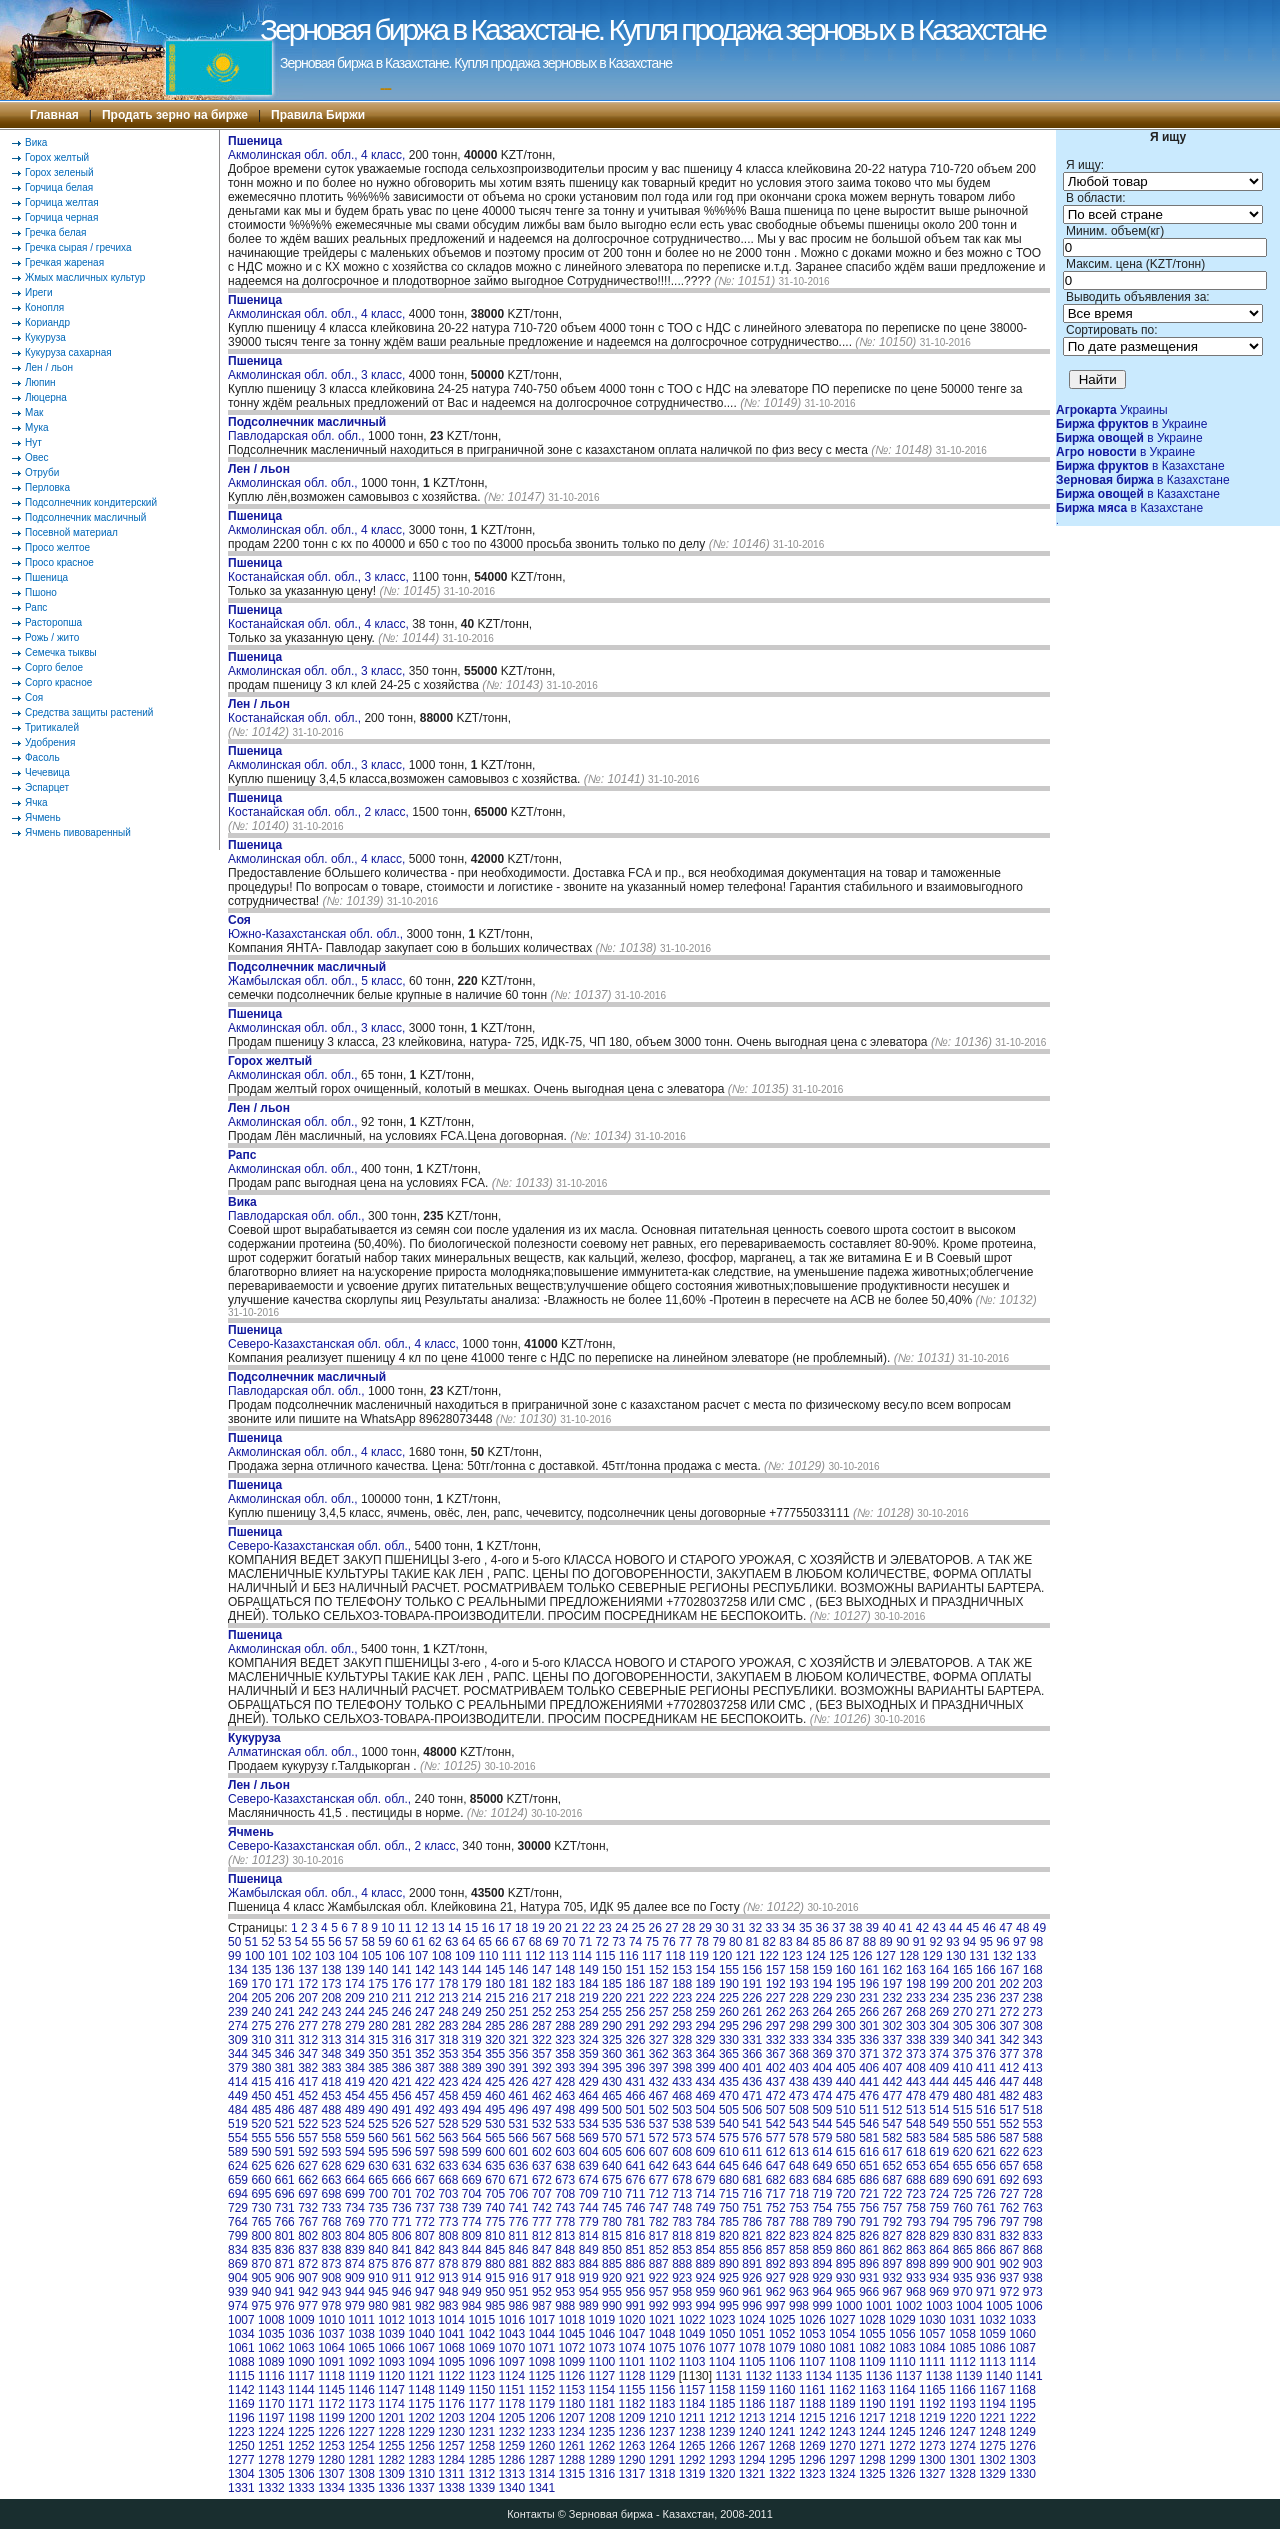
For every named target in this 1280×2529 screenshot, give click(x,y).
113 (559, 1956)
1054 (842, 2334)
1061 (241, 2348)
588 (1033, 2138)
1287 (541, 2460)
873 (332, 2264)
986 (519, 2306)
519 (238, 2124)
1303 (1022, 2460)
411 (986, 2068)
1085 (962, 2348)
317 (425, 2040)
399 (706, 2068)
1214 (782, 2418)
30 (721, 1928)
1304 (241, 2474)
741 (519, 2208)
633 (448, 2166)
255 (612, 2012)
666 (402, 2180)
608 (682, 2152)
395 (612, 2068)
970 (963, 2292)
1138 (939, 2376)
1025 (782, 2320)
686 (869, 2180)
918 (565, 2278)
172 (308, 1984)
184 (589, 1984)
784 (706, 2222)
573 (682, 2138)
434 (706, 2082)
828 (916, 2236)
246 (402, 2012)
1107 (812, 2362)
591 (285, 2152)
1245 (902, 2432)
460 (495, 2096)
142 (425, 1970)
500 (612, 2110)
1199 (331, 2418)
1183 (662, 2404)
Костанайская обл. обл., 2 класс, (320, 805)
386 (402, 2068)
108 (442, 1956)
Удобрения (50, 742)
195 (846, 1984)
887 (659, 2264)
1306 (301, 2474)
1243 (842, 2432)
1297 (842, 2460)
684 (822, 2180)
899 (939, 2264)
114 (582, 1956)
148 (565, 1970)
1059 (992, 2334)
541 (752, 2124)
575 (729, 2138)
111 (512, 1956)
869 (238, 2264)
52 (267, 1942)
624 (238, 2166)
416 (285, 2082)
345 (261, 2054)
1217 (872, 2418)
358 (565, 2054)
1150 (481, 2390)
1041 (451, 2334)
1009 (301, 2320)
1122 (451, 2376)
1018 (572, 2320)
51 (251, 1942)
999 (822, 2306)
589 (238, 2152)
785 (729, 2222)
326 (635, 2040)
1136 (879, 2376)
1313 (511, 2474)
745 (612, 2208)
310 (261, 2040)
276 (285, 2026)
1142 (241, 2390)
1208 (602, 2418)
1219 (932, 2418)
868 (1033, 2250)
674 (589, 2180)
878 (448, 2264)
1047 (632, 2334)
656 (986, 2166)
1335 (361, 2488)
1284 (451, 2460)
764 (238, 2222)
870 (261, 2264)
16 (488, 1928)
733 (332, 2208)
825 (846, 2236)
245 (378, 2012)
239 (238, 2012)
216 (519, 1998)
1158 (722, 2390)
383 (332, 2068)
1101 (632, 2362)
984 (472, 2306)
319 (472, 2040)
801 (285, 2236)
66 (501, 1942)
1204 (481, 2418)
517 (1009, 2110)
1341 (541, 2488)
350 (378, 2054)
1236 (632, 2432)
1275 (992, 2446)
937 (1009, 2278)
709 (589, 2194)
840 (378, 2250)
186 (635, 1984)
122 (769, 1956)
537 (659, 2124)
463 (565, 2096)
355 (495, 2054)
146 (519, 1970)
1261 (572, 2446)
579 (822, 2138)
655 (963, 2166)
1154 (602, 2390)
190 (729, 1984)
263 (799, 2012)
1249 (1022, 2432)
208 (332, 1998)
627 (308, 2166)
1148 (421, 2390)
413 (1033, 2068)
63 (451, 1942)
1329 (992, 2474)
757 (893, 2208)
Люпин (40, 382)
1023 (722, 2320)
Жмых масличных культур (85, 277)
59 (384, 1942)
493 (448, 2110)
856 (752, 2250)
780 (612, 2222)
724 (939, 2194)
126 (862, 1956)
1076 (692, 2348)
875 (378, 2264)
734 (355, 2208)
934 (939, 2278)
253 (565, 2012)
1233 (541, 2432)
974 (238, 2306)
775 (495, 2222)
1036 (301, 2334)
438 (799, 2082)
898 (916, 2264)
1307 (331, 2474)
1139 (969, 2376)
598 (448, 2152)
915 (495, 2278)
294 (706, 2026)
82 (769, 1942)
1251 (271, 2446)
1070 (511, 2348)
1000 (849, 2306)
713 (682, 2194)
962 (776, 2292)
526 (402, 2124)
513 (916, 2110)
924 (706, 2278)
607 (659, 2152)
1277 (241, 2460)
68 (535, 1942)
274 (238, 2026)
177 (425, 1984)
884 (589, 2264)
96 (1002, 1942)
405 (846, 2068)
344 (238, 2054)
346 (285, 2054)
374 (939, 2054)
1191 (902, 2404)
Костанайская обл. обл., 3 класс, (320, 570)
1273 (932, 2446)
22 (588, 1928)
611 (752, 2152)
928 (799, 2278)
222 (659, 1998)
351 (402, 2054)
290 (612, 2026)
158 (799, 1970)
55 (318, 1942)
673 (565, 2180)
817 (659, 2236)
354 (472, 2054)
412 (1009, 2068)
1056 (902, 2334)
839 (355, 2250)
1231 (481, 2432)
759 (939, 2208)
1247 (962, 2432)
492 (425, 2110)
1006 (1029, 2306)
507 (776, 2110)
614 (822, 2152)
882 (542, 2264)
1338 (451, 2488)
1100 (602, 2362)
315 (378, 2040)
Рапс (36, 607)
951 (519, 2292)
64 (468, 1942)
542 (776, 2124)
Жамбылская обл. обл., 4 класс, (318, 1886)
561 (402, 2138)
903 (1033, 2264)
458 (448, 2096)
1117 (301, 2376)
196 (869, 1984)
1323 (812, 2474)
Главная (54, 115)
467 (659, 2096)
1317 (632, 2474)
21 (571, 1928)
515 (963, 2110)
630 (378, 2166)
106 (395, 1956)
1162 (842, 2390)
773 (448, 2222)
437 (776, 2082)
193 (799, 1984)
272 (1009, 2012)
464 (589, 2096)
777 (542, 2222)
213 (448, 1998)
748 (682, 2208)
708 (565, 2194)
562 (425, 2138)
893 (799, 2264)
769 (355, 2222)
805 (378, 2236)
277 (308, 2026)
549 (939, 2124)
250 (495, 2012)
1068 (451, 2348)
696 (285, 2194)
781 (635, 2222)
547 (893, 2124)
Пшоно (41, 592)
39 (872, 1928)
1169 (241, 2404)
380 (261, 2068)
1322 (782, 2474)
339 (939, 2040)
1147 (391, 2390)
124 (816, 1956)
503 (682, 2110)
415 (261, 2082)
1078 (752, 2348)
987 (542, 2306)
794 (939, 2222)
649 (822, 2166)
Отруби (42, 472)
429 (589, 2082)
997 (776, 2306)
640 (612, 2166)
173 (332, 1984)
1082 (872, 2348)
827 (893, 2236)
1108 (842, 2362)
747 (659, 2208)
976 (285, 2306)
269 (939, 2012)
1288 (572, 2460)
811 (519, 2236)
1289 (602, 2460)
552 (1009, 2124)
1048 (662, 2334)
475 (846, 2096)
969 (939, 2292)
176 (402, 1984)
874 (355, 2264)
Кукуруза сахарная (68, 352)
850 (612, 2250)
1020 (632, 2320)
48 (1022, 1928)
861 (869, 2250)
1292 (692, 2460)
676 (635, 2180)
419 (355, 2082)
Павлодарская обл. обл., (307, 429)
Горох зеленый (59, 172)
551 (986, 2124)
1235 (602, 2432)
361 (635, 2054)
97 (1019, 1942)
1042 (481, 2334)
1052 (782, 2334)
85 (819, 1942)
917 (542, 2278)
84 (802, 1942)
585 (963, 2138)
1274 (962, 2446)
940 (261, 2292)
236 (986, 1998)
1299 (902, 2460)
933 (916, 2278)
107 (418, 1956)
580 (846, 2138)
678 (682, 2180)
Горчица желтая (62, 202)
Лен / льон (49, 367)
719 (822, 2194)
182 (542, 1984)
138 (332, 1970)
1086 (992, 2348)
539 (706, 2124)
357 (542, 2054)
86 (835, 1942)
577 (776, 2138)
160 (846, 1970)
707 (542, 2194)
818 (682, 2236)
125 (839, 1956)
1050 (722, 2334)
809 (472, 2236)
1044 (541, 2334)
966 (869, 2292)
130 (956, 1956)
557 (308, 2138)
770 (378, 2222)
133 (1026, 1956)
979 (355, 2306)
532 (542, 2124)
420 (378, 2082)
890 (729, 2264)
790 (846, 2222)
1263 (632, 2446)
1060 (1022, 2334)
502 (659, 2110)
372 (893, 2054)
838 (332, 2250)
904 (238, 2278)
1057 (932, 2334)
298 (799, 2026)
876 (402, 2264)
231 (869, 1998)
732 (308, 2208)
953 (565, 2292)
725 (963, 2194)
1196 (241, 2418)
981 (402, 2306)
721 (869, 2194)
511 (869, 2110)
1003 (939, 2306)
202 (1009, 1984)
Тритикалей (52, 727)
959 (706, 2292)
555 (261, 2138)
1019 (602, 2320)
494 (472, 2110)
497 (542, 2110)
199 (939, 1984)
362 (659, 2054)
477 (893, 2096)
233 (916, 1998)
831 (986, 2236)
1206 (541, 2418)
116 (629, 1956)
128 (909, 1956)
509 (822, 2110)
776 (519, 2222)
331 (752, 2040)
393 (565, 2068)
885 (612, 2264)
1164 (902, 2390)
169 (238, 1984)
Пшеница (46, 577)
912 (425, 2278)
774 (472, 2222)
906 (285, 2278)
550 (963, 2124)
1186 (752, 2404)
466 (635, 2096)
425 (495, 2082)
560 (378, 2138)
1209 (632, 2418)
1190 (872, 2404)
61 (418, 1942)
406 (869, 2068)
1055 (872, 2334)
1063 (301, 2348)
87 (852, 1942)
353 (448, 2054)
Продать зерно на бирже (175, 115)
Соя (34, 697)
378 (1033, 2054)
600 (495, 2152)
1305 (271, 2474)
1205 (511, 2418)
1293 (722, 2460)
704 (472, 2194)
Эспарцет (47, 787)
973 (1033, 2292)
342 (1009, 2040)
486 (285, 2110)
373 (916, 2054)
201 (986, 1984)
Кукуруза (45, 337)
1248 (992, 2432)
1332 (271, 2488)
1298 (872, 2460)
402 (776, 2068)
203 (1033, 1984)
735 (378, 2208)
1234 (572, 2432)
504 (706, 2110)
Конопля (44, 307)
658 (1033, 2166)
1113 (992, 2362)
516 (986, 2110)
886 (635, 2264)
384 (355, 2068)
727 (1009, 2194)
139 (355, 1970)
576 (752, 2138)
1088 (241, 2362)
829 (939, 2236)
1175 (421, 2404)
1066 (391, 2348)
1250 (241, 2446)
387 (425, 2068)
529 (472, 2124)
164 (939, 1970)
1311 (451, 2474)
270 (963, 2012)
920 (612, 2278)
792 (893, 2222)
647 (776, 2166)
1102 (662, 2362)
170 (261, 1984)
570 (612, 2138)
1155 (632, 2390)
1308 (361, 2474)
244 (355, 2012)
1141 (1029, 2376)
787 (776, 2222)
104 (348, 1956)
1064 (331, 2348)
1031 (962, 2320)
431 (635, 2082)
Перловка (47, 487)
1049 (692, 2334)
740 (495, 2208)
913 (448, 2278)
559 (355, 2138)
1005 (999, 2306)
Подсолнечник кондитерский (91, 502)
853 (682, 2250)
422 (425, 2082)
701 (402, 2194)
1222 (1022, 2418)
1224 (271, 2432)
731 (285, 2208)
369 (822, 2054)
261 (752, 2012)
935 (963, 2278)
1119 (361, 2376)
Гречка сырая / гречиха (78, 247)
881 (519, 2264)
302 (893, 2026)
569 (589, 2138)
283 (448, 2026)
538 (682, 2124)
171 (285, 1984)
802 (308, 2236)
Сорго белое (54, 667)
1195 (1022, 2404)
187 (659, 1984)
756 (869, 2208)
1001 (879, 2306)
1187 (782, 2404)
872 (308, 2264)
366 (752, 2054)
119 (699, 1956)
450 (261, 2096)
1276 (1022, 2446)
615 (846, 2152)
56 (334, 1942)
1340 (511, 2488)
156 (752, 1970)
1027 (842, 2320)
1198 (301, 2418)
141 (402, 1970)
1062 (271, 2348)
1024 (752, 2320)
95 (986, 1942)
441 (869, 2082)
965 (846, 2292)
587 (1009, 2138)
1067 (421, 2348)
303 (916, 2026)
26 (655, 1928)
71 (585, 1942)
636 (519, 2166)
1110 (902, 2362)
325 (612, 2040)
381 (285, 2068)
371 (869, 2054)
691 (986, 2180)
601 (519, 2152)
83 (785, 1942)
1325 (872, 2474)
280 (378, 2026)
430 (612, 2082)
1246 (932, 2432)
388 (448, 2068)
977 (308, 2306)
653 (916, 2166)
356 (519, 2054)
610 (729, 2152)
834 (238, 2250)
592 (308, 2152)
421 (402, 2082)
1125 (541, 2376)
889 (706, 2264)
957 (659, 2292)
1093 (391, 2362)
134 (238, 1970)
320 (495, 2040)
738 (448, 2208)
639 (589, 2166)
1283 (421, 2460)
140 (378, 1970)
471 (752, 2096)
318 (448, 2040)
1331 (241, 2488)
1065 (361, 2348)
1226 (331, 2432)
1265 (692, 2446)
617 (893, 2152)
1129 (662, 2376)
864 (939, 2250)
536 (635, 2124)
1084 (932, 2348)
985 (495, 2306)
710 (612, 2194)
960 (729, 2292)
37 (838, 1928)
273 (1033, 2012)
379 (238, 2068)
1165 (932, 2390)
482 (1009, 2096)
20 (554, 1928)
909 (355, 2278)
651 (869, 2166)
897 (893, 2264)
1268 (782, 2446)
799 (238, 2236)
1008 (271, 2320)
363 (682, 2054)
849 (589, 2250)
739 (472, 2208)
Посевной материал (71, 532)
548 (916, 2124)
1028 (872, 2320)
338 (916, 2040)
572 (659, 2138)
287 (542, 2026)
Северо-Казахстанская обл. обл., (321, 1539)
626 (285, 2166)
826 (869, 2236)
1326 (902, 2474)
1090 (301, 2362)
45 (972, 1928)
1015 (481, 2320)
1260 (541, 2446)
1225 (301, 2432)
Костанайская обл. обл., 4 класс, (320, 617)
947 (425, 2292)
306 (986, 2026)
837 (308, 2250)
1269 (812, 2446)
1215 (812, 2418)
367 (776, 2054)
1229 (421, 2432)
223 (682, 1998)
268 (916, 2012)
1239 (722, 2432)
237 (1009, 1998)
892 (776, 2264)
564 (472, 2138)
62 (434, 1942)
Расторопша (53, 622)
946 (402, 2292)
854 (706, 2250)
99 (234, 1956)
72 (601, 1942)
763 (1033, 2208)
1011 (361, 2320)
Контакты (531, 2514)
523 (332, 2124)
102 (301, 1956)
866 (986, 2250)
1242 (812, 2432)
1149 (451, 2390)
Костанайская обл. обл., (296, 711)
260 (729, 2012)
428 (565, 2082)
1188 (812, 2404)
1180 (572, 2404)
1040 (421, 2334)
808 (448, 2236)
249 (472, 2012)
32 (755, 1928)
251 (519, 2012)
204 (238, 1998)
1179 (541, 2404)
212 (425, 1998)
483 (1033, 2096)
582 (893, 2138)
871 (285, 2264)
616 (869, 2152)
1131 (728, 2376)
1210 (662, 2418)
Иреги (39, 292)
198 (916, 1984)
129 (933, 1956)
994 (706, 2306)
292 (659, 2026)
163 (916, 1970)
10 (387, 1928)
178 (448, 1984)
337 (893, 2040)
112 (535, 1956)
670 (495, 2180)
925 (729, 2278)
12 (421, 1928)
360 (612, 2054)
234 (939, 1998)
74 (635, 1942)
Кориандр (47, 322)
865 (963, 2250)
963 (799, 2292)
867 (1009, 2250)
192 (776, 1984)
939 (238, 2292)
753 (799, 2208)
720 (846, 2194)
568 (565, 2138)
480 (963, 2096)
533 (565, 2124)
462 (542, 2096)
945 (378, 2292)
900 (963, 2264)
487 (308, 2110)
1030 (932, 2320)
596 (402, 2152)
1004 (969, 2306)
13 (437, 1928)
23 (604, 1928)
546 (869, 2124)
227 (776, 1998)
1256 (421, 2446)
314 (355, 2040)
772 (425, 2222)
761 (986, 2208)
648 (799, 2166)
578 (799, 2138)
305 (963, 2026)
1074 (632, 2348)
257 (659, 2012)
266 (869, 2012)
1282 (391, 2460)
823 (799, 2236)
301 (869, 2026)
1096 (481, 2362)
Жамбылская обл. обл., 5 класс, (318, 974)
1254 (361, 2446)
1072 (572, 2348)
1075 (662, 2348)
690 (963, 2180)
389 (472, 2068)
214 (472, 1998)
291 (635, 2026)
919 (589, 2278)
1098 (541, 2362)
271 (986, 2012)
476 (869, 2096)
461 (519, 2096)
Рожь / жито (52, 637)
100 (255, 1956)
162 (893, 1970)
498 (565, 2110)
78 (702, 1942)
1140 (999, 2376)
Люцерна (46, 397)
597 (425, 2152)
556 (285, 2138)
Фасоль (42, 757)
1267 (752, 2446)
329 (706, 2040)
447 (1009, 2082)
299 (822, 2026)
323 (565, 2040)
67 (518, 1942)
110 (488, 1956)
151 (635, 1970)
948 (448, 2292)
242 (308, 2012)
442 (893, 2082)
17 (504, 1928)
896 (869, 2264)
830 (963, 2236)
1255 (391, 2446)
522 (308, 2124)
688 (916, 2180)
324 (589, 2040)
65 (485, 1942)
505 (729, 2110)
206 (285, 1998)
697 (308, 2194)
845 (495, 2250)
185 (612, 1984)
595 (378, 2152)
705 (495, 2194)
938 (1033, 2278)
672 (542, 2180)
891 (752, 2264)
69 (551, 1942)
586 (986, 2138)
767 (308, 2222)
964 (822, 2292)
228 (799, 1998)
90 (902, 1942)
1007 (241, 2320)
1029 (902, 2320)
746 (635, 2208)
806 (402, 2236)
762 (1009, 2208)
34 (788, 1928)
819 (706, 2236)
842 (425, 2250)
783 (682, 2222)
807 (425, 2236)
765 (261, 2222)
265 (846, 2012)
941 (285, 2292)
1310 (421, 2474)
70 (568, 1942)
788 (799, 2222)
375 (963, 2054)
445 (963, 2082)
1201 (391, 2418)
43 (939, 1928)
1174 (391, 2404)
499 (589, 2110)
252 (542, 2012)
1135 (849, 2376)
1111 (932, 2362)
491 (402, 2110)
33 (771, 1928)
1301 (962, 2460)
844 (472, 2250)
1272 (902, 2446)
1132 (758, 2376)
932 (893, 2278)
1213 (752, 2418)
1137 (909, 2376)
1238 (692, 2432)
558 (332, 2138)
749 (706, 2208)
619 (939, 2152)
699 (355, 2194)
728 (1033, 2194)
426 (519, 2082)
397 (659, 2068)
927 (776, 2278)
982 (425, 2306)
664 (355, 2180)
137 (308, 1970)
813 (565, 2236)
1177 (481, 2404)
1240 (752, 2432)
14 (454, 1928)
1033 (1022, 2320)
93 (952, 1942)
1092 (361, 2362)
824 (822, 2236)
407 (893, 2068)
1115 (241, 2376)
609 (706, 2152)
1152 (541, 2390)
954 (589, 2292)
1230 (451, 2432)
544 (822, 2124)
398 (682, 2068)
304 (939, 2026)
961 (752, 2292)
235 (963, 1998)
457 (425, 2096)
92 (936, 1942)
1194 (992, 2404)
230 (846, 1998)
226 (752, 1998)
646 (752, 2166)
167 (1009, 1970)
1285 (481, 2460)
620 (963, 2152)
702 (425, 2194)
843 (448, 2250)
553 (1033, 2124)
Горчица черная (61, 217)
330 (729, 2040)
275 (261, 2026)
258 (682, 2012)
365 (729, 2054)
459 (472, 2096)
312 (308, 2040)
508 (799, 2110)
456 (402, 2096)
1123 (481, 2376)
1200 (361, 2418)
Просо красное (59, 562)
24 (621, 1928)
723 (916, 2194)
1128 (632, 2376)
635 (495, 2166)
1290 (632, 2460)
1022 (692, 2320)
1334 (331, 2488)
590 (261, 2152)
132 (1003, 1956)
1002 (909, 2306)
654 (939, 2166)
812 (542, 2236)
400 (729, 2068)
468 (682, 2096)
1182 (632, 2404)
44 (955, 1928)
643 (682, 2166)
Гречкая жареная (64, 262)
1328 (962, 2474)
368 (799, 2054)
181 (519, 1984)
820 (729, 2236)
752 (776, 2208)
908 (332, 2278)
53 (284, 1942)
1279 (301, 2460)
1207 (572, 2418)
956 (635, 2292)
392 (542, 2068)
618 (916, 2152)
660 (261, 2180)
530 (495, 2124)
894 (822, 2264)
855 (729, 2250)
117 (652, 1956)
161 (869, 1970)
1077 (722, 2348)
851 (635, 2250)
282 (425, 2026)
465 (612, 2096)
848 (565, 2250)
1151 (511, 2390)
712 (659, 2194)
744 (589, 2208)
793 (916, 2222)
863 (916, 2250)
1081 (842, 2348)
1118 (331, 2376)
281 (402, 2026)
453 (332, 2096)
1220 (962, 2418)
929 (822, 2278)
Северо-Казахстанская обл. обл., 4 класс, (345, 1337)
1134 (819, 2376)
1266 (722, 2446)
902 (1009, 2264)
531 (519, 2124)
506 (752, 2110)
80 (735, 1942)
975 (261, 2306)
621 (986, 2152)
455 (378, 2096)
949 (472, 2292)
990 (612, 2306)
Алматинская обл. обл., (294, 1745)
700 (378, 2194)
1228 (391, 2432)
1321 (752, 2474)
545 (846, 2124)
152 (659, 1970)
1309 (391, 2474)
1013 (421, 2320)
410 (963, 2068)
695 (261, 2194)
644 (706, 2166)
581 (869, 2138)
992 (659, 2306)
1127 (602, 2376)
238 (1033, 1998)
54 (301, 1942)
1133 (788, 2376)
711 (635, 2194)
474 (822, 2096)
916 (519, 2278)
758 (916, 2208)
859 (822, 2250)
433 (682, 2082)
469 (706, 2096)
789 (822, 2222)
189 (706, 1984)
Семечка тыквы (61, 652)
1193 (962, 2404)
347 (308, 2054)
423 (448, 2082)
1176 (451, 2404)
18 (521, 1928)
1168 (1022, 2390)
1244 (872, 2432)
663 (332, 2180)
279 (355, 2026)
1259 (511, 2446)
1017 (541, 2320)
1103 (692, 2362)
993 (682, 2306)
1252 (301, 2446)
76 (668, 1942)
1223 (241, 2432)
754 (822, 2208)
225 (729, 1998)
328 (682, 2040)
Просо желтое (57, 547)
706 (519, 2194)
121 (746, 1956)
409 (939, 2068)
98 (1036, 1942)
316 (402, 2040)
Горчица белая (59, 187)
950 (495, 2292)
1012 (391, 2320)
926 (752, 2278)
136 (285, 1970)
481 (986, 2096)
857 (776, 2250)
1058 (962, 2334)
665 (378, 2180)
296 (752, 2026)
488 (332, 2110)
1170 (271, 2404)
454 (355, 2096)
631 (402, 2166)
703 (448, 2194)
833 (1033, 2236)
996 (752, 2306)
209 (355, 1998)
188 (682, 1984)
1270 (842, 2446)
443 (916, 2082)
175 (378, 1984)
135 (261, 1970)
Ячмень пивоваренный (78, 832)
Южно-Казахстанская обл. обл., (317, 927)
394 (589, 2068)
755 (846, 2208)
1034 (241, 2334)
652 (893, 2166)
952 (542, 2292)
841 (402, 2250)
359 (589, 2054)
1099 (572, 2362)
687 (893, 2180)
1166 (962, 2390)
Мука (37, 427)
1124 (511, 2376)
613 (799, 2152)
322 (542, 2040)
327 (659, 2040)
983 (448, 2306)
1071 (541, 2348)
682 (776, 2180)
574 (706, 2138)
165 (963, 1970)
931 (869, 2278)
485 (261, 2110)
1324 (842, 2474)
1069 (481, 2348)
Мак (34, 412)
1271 (872, 2446)
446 (986, 2082)
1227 (361, 2432)
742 (542, 2208)
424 (472, 2082)
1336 (391, 2488)
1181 (602, 2404)
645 (729, 2166)
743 (565, 2208)
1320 (722, 2474)
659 (238, 2180)
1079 (782, 2348)
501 (635, 2110)
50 (234, 1942)
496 (519, 2110)
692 (1009, 2180)
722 (893, 2194)
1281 (361, 2460)
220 (612, 1998)
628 (332, 2166)
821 (752, 2236)
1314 (541, 2474)
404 (822, 2068)
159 (822, 1970)
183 (565, 1984)
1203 (451, 2418)
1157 (692, 2390)
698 (332, 2194)
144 (472, 1970)
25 (638, 1928)
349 (355, 2054)
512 (893, 2110)
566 (519, 2138)
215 (495, 1998)
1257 (451, 2446)
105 (372, 1956)
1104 (722, 2362)
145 (495, 1970)
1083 (902, 2348)
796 (986, 2222)
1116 (271, 2376)
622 (1009, 2152)
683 (799, 2180)
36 (822, 1928)
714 (706, 2194)
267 (893, 2012)
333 (799, 2040)
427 (542, 2082)
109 (465, 1956)
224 (706, 1998)
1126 (572, 2376)
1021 (662, 2320)
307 (1009, 2026)
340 (963, 2040)
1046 (602, 2334)
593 (332, 2152)
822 (776, 2236)
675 (612, 2180)
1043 (511, 2334)
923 (682, 2278)
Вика (36, 142)
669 (472, 2180)
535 (612, 2124)
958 (682, 2292)
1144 (301, 2390)
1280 (331, 2460)
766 (285, 2222)
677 (659, 2180)
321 (519, 2040)
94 (969, 1942)
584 (939, 2138)
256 (635, 2012)
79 (718, 1942)
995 (729, 2306)
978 (332, 2306)
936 (986, 2278)
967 (893, 2292)
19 (538, 1928)
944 (355, 2292)
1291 (662, 2460)
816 (635, 2236)
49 (1039, 1928)
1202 (421, 2418)
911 (402, 2278)
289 (589, 2026)
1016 (511, 2320)
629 (355, 2166)
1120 (391, 2376)
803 (332, 2236)
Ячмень (43, 817)
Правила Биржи (318, 115)
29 (705, 1928)
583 (916, 2138)
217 (542, 1998)
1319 (692, 2474)
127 (886, 1956)
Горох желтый (57, 157)
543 (799, 2124)
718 (799, 2194)
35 (805, 1928)
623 (1033, 2152)
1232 (511, 2432)
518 (1033, 2110)
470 (729, 2096)
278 (332, 2026)
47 (1005, 1928)
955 (612, 2292)
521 (285, 2124)
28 (688, 1928)
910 (378, 2278)
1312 (481, 2474)
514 (939, 2110)
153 (682, 1970)
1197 (271, 2418)
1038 (361, 2334)
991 (635, 2306)
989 (589, 2306)
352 (425, 2054)
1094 (421, 2362)
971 (986, 2292)
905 (261, 2278)
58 (368, 1942)
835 (261, 2250)
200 (963, 1984)
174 (355, 1984)
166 (986, 1970)
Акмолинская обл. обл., (294, 476)
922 (659, 2278)
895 (846, 2264)
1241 (782, 2432)
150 (612, 1970)
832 (1009, 2236)
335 (846, 2040)
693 (1033, 2180)
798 (1033, 2222)
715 (729, 2194)
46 (989, 1928)
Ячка (36, 802)
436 (752, 2082)
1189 (842, 2404)
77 (685, 1942)
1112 (962, 2362)
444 (939, 2082)
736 (402, 2208)
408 (916, 2068)
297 (776, 2026)
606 (635, 2152)
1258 (481, 2446)
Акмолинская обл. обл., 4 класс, (318, 148)
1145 (331, 2390)
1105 (752, 2362)
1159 (752, 2390)
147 (542, 1970)
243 (332, 2012)
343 (1033, 2040)
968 (916, 2292)
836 (285, 2250)
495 (495, 2110)
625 (261, 2166)
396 (635, 2068)
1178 (511, 2404)
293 (682, 2026)
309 (238, 2040)
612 (776, 2152)
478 (916, 2096)
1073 (602, 2348)
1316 (602, 2474)
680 (729, 2180)
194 (822, 1984)
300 (846, 2026)
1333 (301, 2488)
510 (846, 2110)
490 (378, 2110)
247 (425, 2012)
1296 (812, 2460)
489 (355, 2110)
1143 (271, 2390)
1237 (662, 2432)
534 (589, 2124)
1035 (271, 2334)
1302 (992, 2460)
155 (729, 1970)
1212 (722, 2418)
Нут (33, 442)
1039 (391, 2334)
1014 (451, 2320)
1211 (692, 2418)
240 (261, 2012)
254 (589, 2012)
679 (706, 2180)
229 (822, 1998)
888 (682, 2264)
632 (425, 2166)
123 (792, 1956)
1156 (662, 2390)
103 (325, 1956)
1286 (511, 2460)
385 (378, 2068)
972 (1009, 2292)
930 (846, 2278)
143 (448, 1970)
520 (261, 2124)
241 (285, 2012)
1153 (572, 2390)
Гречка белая (55, 232)
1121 (421, 2376)
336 (869, 2040)
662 (308, 2180)
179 (472, 1984)
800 (261, 2236)
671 (519, 2180)
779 (589, 2222)
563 (448, 2138)
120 (722, 1956)
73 (618, 1942)
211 (402, 1998)
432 (659, 2082)
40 (888, 1928)
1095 (451, 2362)
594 (355, 2152)
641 (635, 2166)
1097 (511, 2362)
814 (589, 2236)
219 (589, 1998)
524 (355, 2124)
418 (332, 2082)
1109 (872, 2362)
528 (448, 2124)
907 (308, 2278)
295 (729, 2026)
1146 (361, 2390)
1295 (782, 2460)
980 (378, 2306)
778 (565, 2222)
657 (1009, 2166)
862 (893, 2250)
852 (659, 2250)
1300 (932, 2460)
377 (1009, 2054)
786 (752, 2222)
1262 (602, 2446)
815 (612, 2236)
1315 (572, 2474)
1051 (752, 2334)
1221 (992, 2418)
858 (799, 2250)
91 (919, 1942)
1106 (782, 2362)
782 (659, 2222)
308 (1033, 2026)
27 (671, 1928)
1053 (812, 2334)
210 (378, 1998)
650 (846, 2166)
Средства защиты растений (89, 712)
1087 (1022, 2348)
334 (822, 2040)
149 (589, 1970)
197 (893, 1984)
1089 (271, 2362)
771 (402, 2222)
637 (542, 2166)
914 (472, 2278)
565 (495, 2138)
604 (589, 2152)
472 (776, 2096)
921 (635, 2278)
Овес (37, 457)
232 (893, 1998)
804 (355, 2236)
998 (799, 2306)
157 (776, 1970)
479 (939, 2096)
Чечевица (47, 772)
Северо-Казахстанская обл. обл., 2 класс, (345, 1839)
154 (706, 1970)
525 (378, 2124)
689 (939, 2180)
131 (979, 1956)
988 (565, 2306)
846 (519, 2250)
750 (729, 2208)
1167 (992, 2390)
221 (635, 1998)
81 (752, 1942)
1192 (932, 2404)
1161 (812, 2390)
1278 (271, 2460)
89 (885, 1942)
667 (425, 2180)
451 (285, 2096)
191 (752, 1984)
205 (261, 1998)
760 (963, 2208)
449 (238, 2096)
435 (729, 2082)
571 (635, 2138)
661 (285, 2180)
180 (495, 1984)
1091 (331, 2362)
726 (986, 2194)
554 (238, 2138)
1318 (662, 2474)
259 (706, 2012)
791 (869, 2222)
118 (675, 1956)
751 (752, 2208)
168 (1033, 1970)
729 (238, 2208)
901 (986, 2264)
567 (542, 2138)
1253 (331, 2446)
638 (565, 2166)
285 (495, 2026)
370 (846, 2054)
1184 (692, 2404)
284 (472, 2026)
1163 (872, 2390)
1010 (331, 2320)
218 (565, 1998)
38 (855, 1928)
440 (846, 2082)
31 (738, 1928)
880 (495, 2264)
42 (922, 1928)
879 (472, 2264)
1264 (662, 2446)
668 (448, 2180)
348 (332, 2054)
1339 (481, 2488)
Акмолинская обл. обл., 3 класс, (318, 368)
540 (729, 2124)
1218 (902, 2418)
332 (776, 2040)
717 (776, 2194)
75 (652, 1942)
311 (285, 2040)
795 (963, 2222)
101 (278, 1956)
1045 (572, 2334)
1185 (722, 2404)
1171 (301, 2404)
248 (448, 2012)
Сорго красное (58, 682)
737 (425, 2208)
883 (565, 2264)
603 (565, 2152)
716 (752, 2194)
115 (605, 1956)
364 (706, 2054)
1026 (812, 2320)
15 (471, 1928)
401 (752, 2068)
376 (986, 2054)
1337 (421, 2488)
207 (308, 1998)
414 (238, 2082)
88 (869, 1942)
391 (519, 2068)
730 (261, 2208)
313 (332, 2040)
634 (472, 2166)
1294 (752, 2460)
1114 (1022, 2362)
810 (495, 2236)
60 (401, 1942)
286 (519, 2026)
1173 (361, 2404)
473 (799, 2096)
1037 (331, 2334)
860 (846, 2250)
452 (308, 2096)
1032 (992, 2320)
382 (308, 2068)
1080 (812, 2348)
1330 (1022, 2474)
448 (1033, 2082)
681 (752, 2180)
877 (425, 2264)
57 (351, 1942)
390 (495, 2068)
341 (986, 2040)
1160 (782, 2390)
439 (822, 2082)
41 (905, 1928)
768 (332, 2222)
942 (308, 2292)
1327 (932, 2474)
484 (238, 2110)
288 (565, 2026)
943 (332, 2292)
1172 (331, 2404)
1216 (842, 2418)
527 (425, 2124)
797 (1009, 2222)
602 (542, 2152)
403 (799, 2068)
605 (612, 2152)
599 (472, 2152)
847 (542, 2250)
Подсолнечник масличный (85, 517)
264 (822, 2012)
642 (659, 2166)
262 (776, 2012)
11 (404, 1928)
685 (846, 2180)
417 (308, 2082)
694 (238, 2194)
